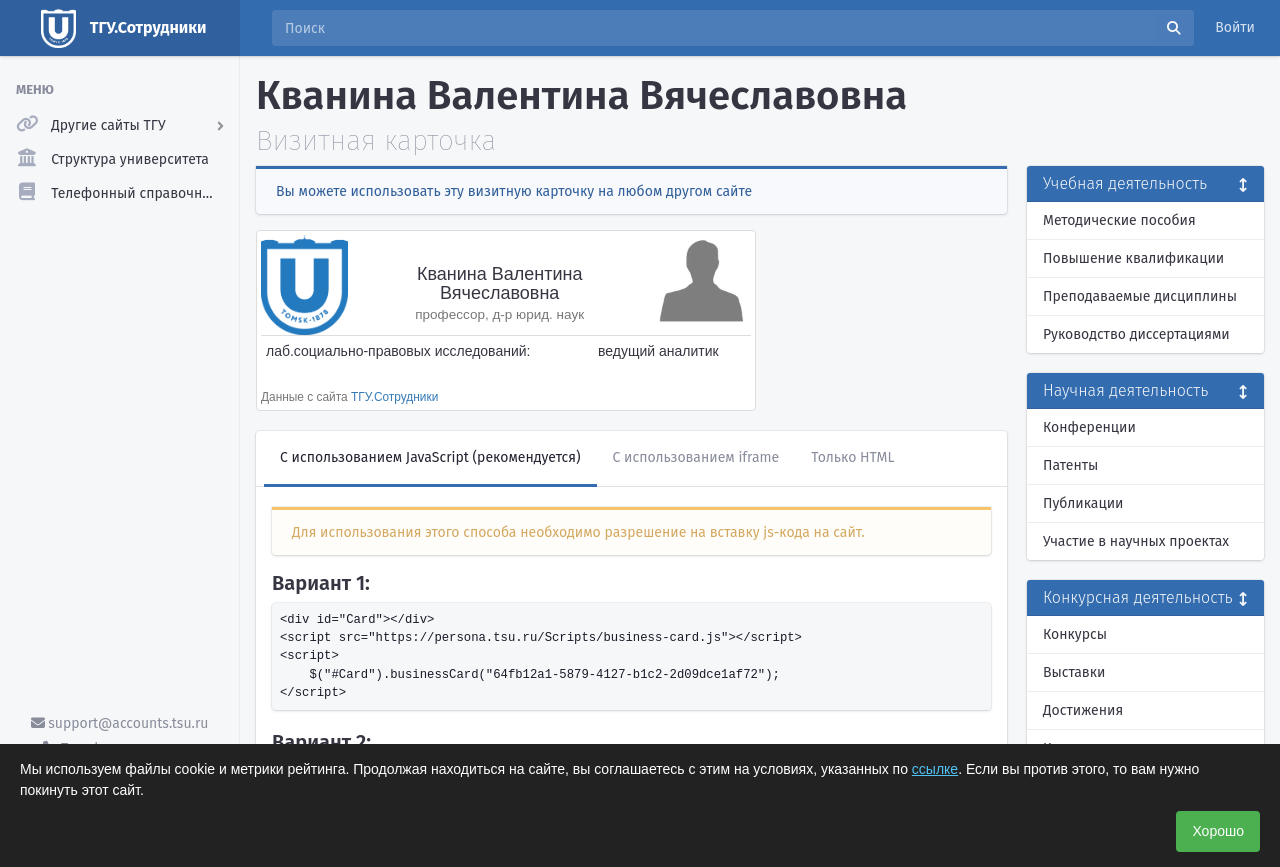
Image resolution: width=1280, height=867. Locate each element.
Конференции (1089, 427)
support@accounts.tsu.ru (120, 723)
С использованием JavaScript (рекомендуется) (430, 457)
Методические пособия (1119, 220)
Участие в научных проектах (1136, 541)
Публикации (1083, 503)
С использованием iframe (696, 457)
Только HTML (852, 457)
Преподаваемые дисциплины (1140, 296)
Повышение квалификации (1133, 258)
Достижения (1083, 710)
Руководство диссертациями (1136, 334)
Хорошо (1218, 831)
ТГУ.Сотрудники (394, 397)
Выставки (1074, 672)
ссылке (935, 769)
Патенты (1070, 465)
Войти (1235, 27)
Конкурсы (1075, 634)
